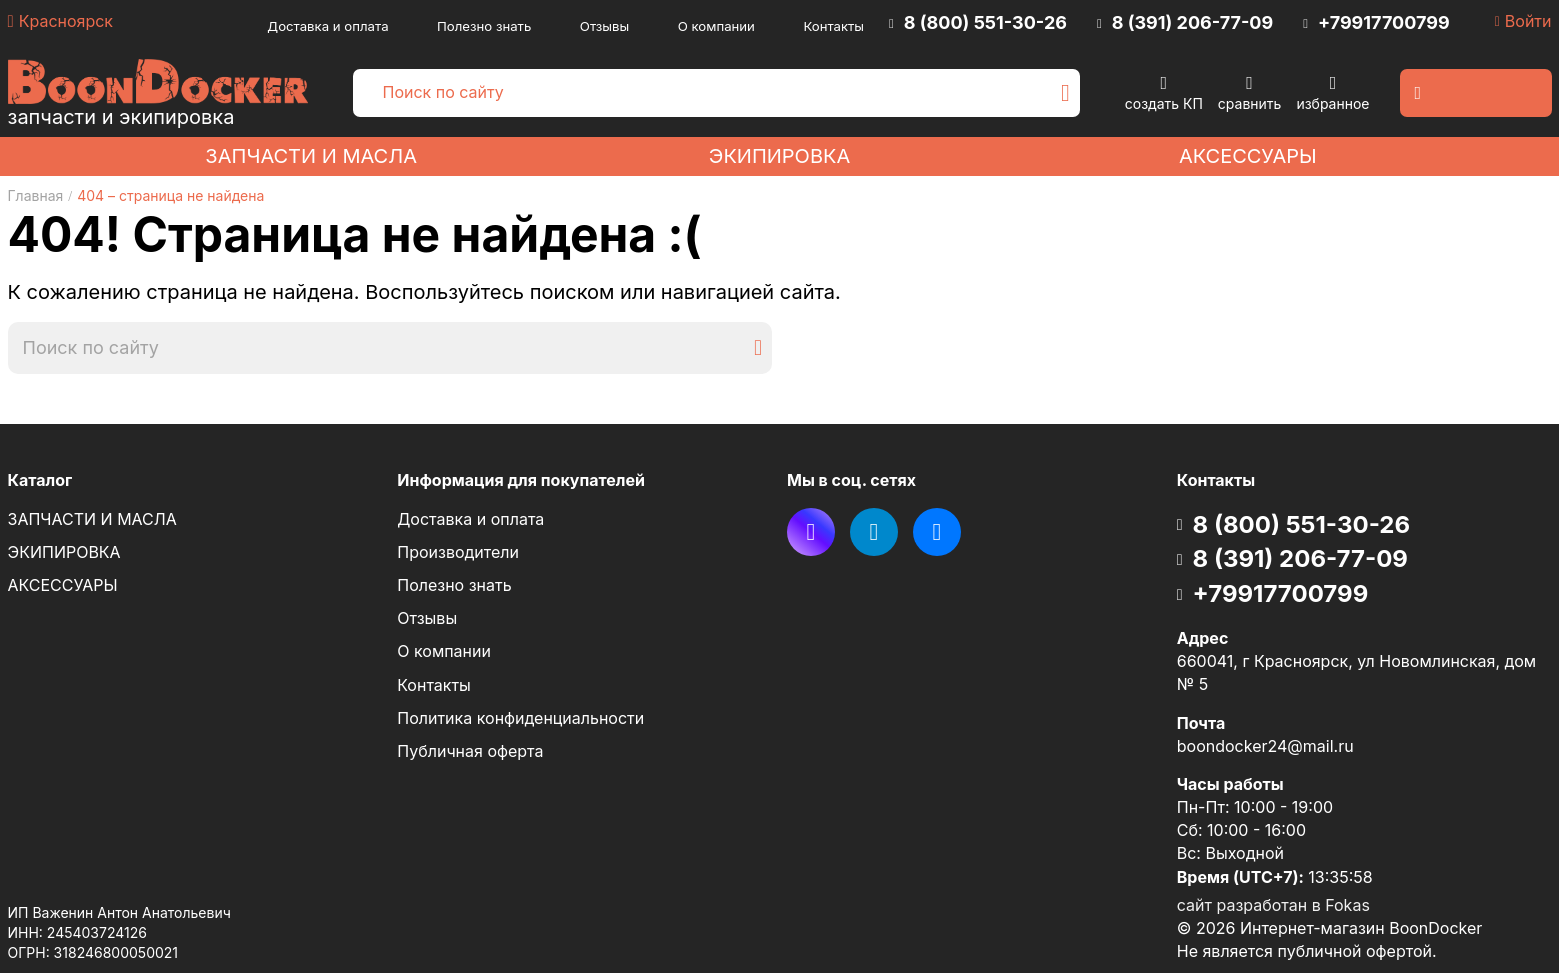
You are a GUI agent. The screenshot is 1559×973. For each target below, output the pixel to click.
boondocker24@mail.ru (1265, 746)
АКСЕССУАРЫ (1248, 156)
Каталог (40, 480)
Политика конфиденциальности (520, 718)
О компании (716, 26)
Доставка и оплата (327, 26)
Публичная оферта (470, 751)
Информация (521, 480)
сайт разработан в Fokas (1273, 905)
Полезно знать (484, 26)
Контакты (833, 26)
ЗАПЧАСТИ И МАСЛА (311, 156)
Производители (458, 552)
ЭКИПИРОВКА (779, 156)
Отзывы (604, 26)
